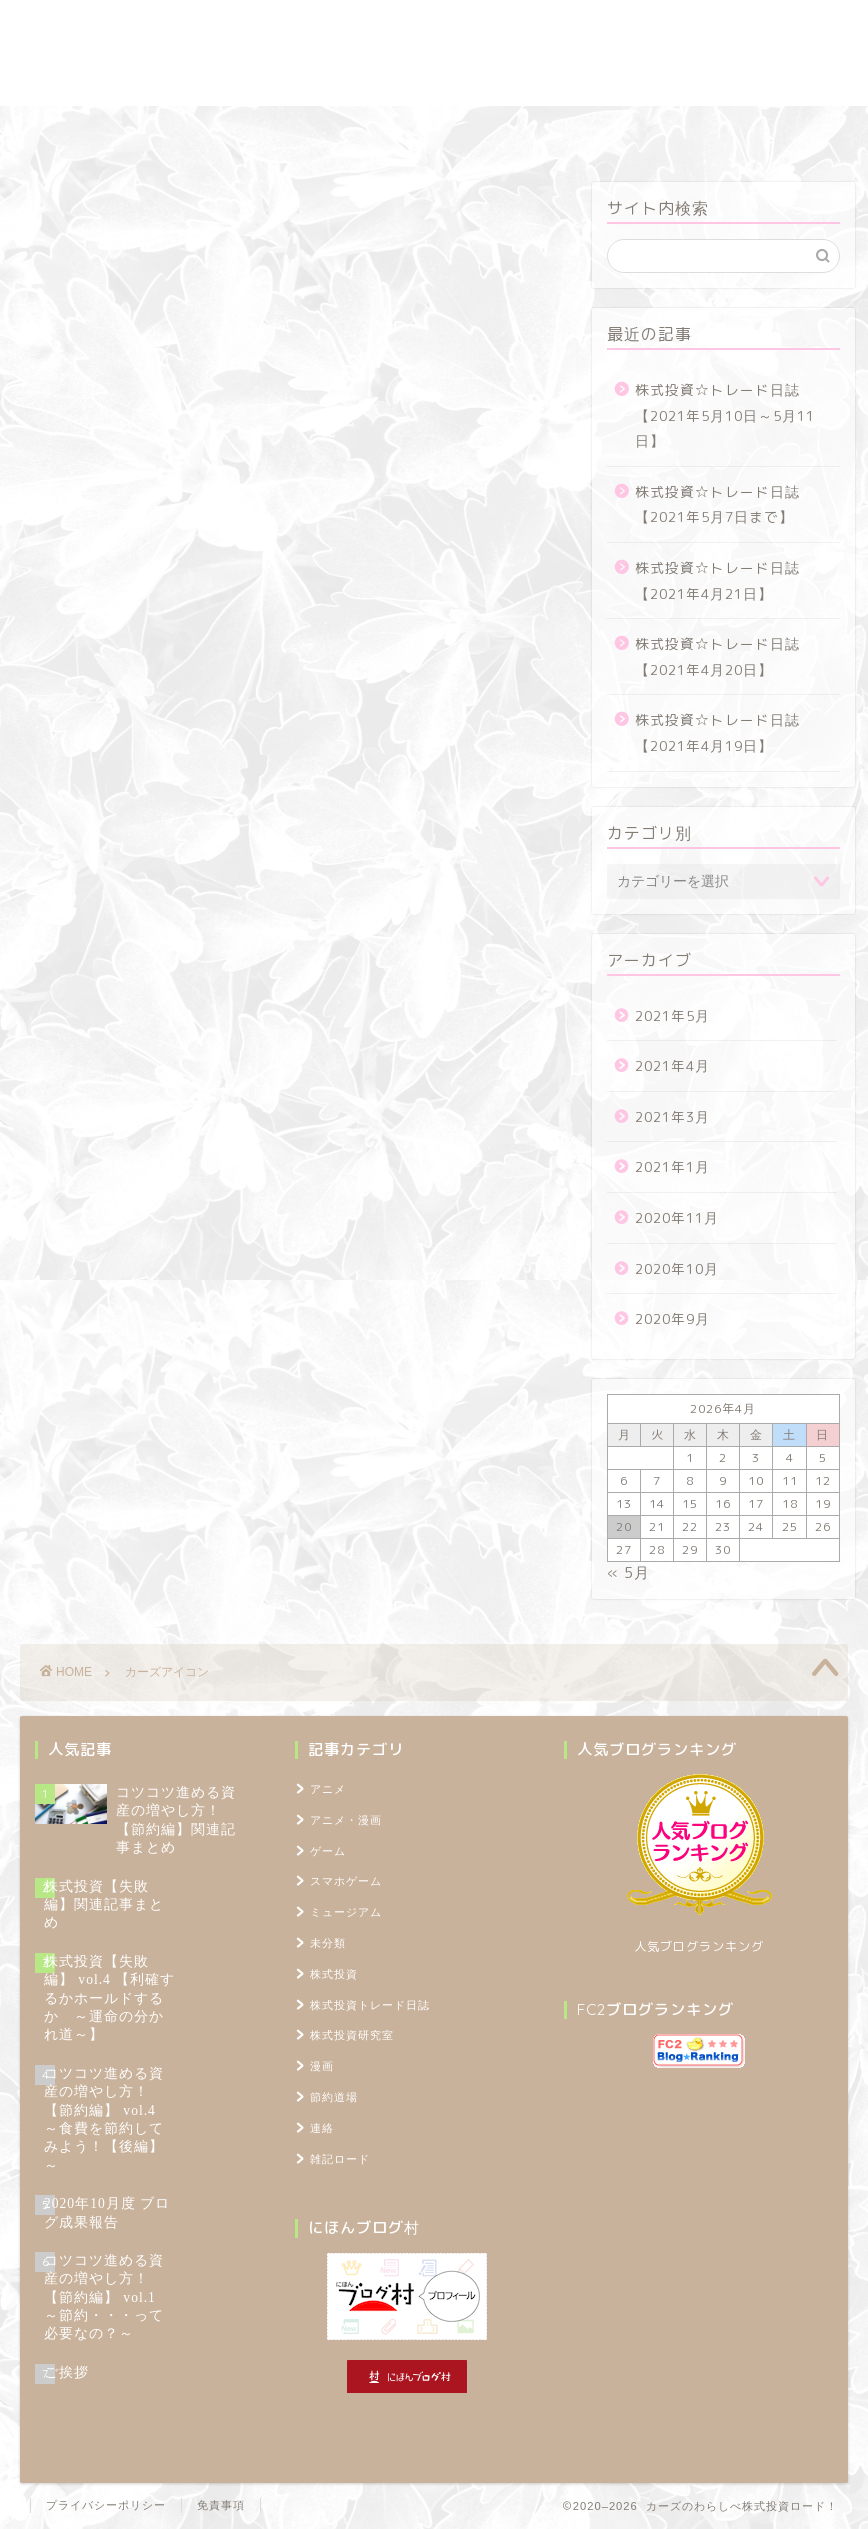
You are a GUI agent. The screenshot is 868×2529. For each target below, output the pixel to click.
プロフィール (648, 130)
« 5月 (628, 1572)
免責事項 (221, 2505)
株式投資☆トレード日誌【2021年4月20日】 (717, 656)
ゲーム (328, 1851)
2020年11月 (677, 1217)
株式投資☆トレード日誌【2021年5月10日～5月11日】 (725, 415)
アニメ (328, 1789)
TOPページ (769, 130)
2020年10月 (677, 1268)
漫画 (322, 2066)
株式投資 (334, 1974)
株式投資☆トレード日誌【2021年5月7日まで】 (717, 504)
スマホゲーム (346, 1881)
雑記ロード (526, 130)
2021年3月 (672, 1116)
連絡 (322, 2128)
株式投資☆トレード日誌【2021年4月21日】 (717, 580)
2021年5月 (672, 1015)
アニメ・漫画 (346, 1820)
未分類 (328, 1943)
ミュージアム (346, 1912)
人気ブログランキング (699, 1946)
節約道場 (418, 130)
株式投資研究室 (293, 130)
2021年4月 (672, 1065)
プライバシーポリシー (106, 2505)
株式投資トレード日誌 (133, 130)
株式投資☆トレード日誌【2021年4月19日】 (717, 732)
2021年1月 (672, 1166)
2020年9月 (672, 1318)
